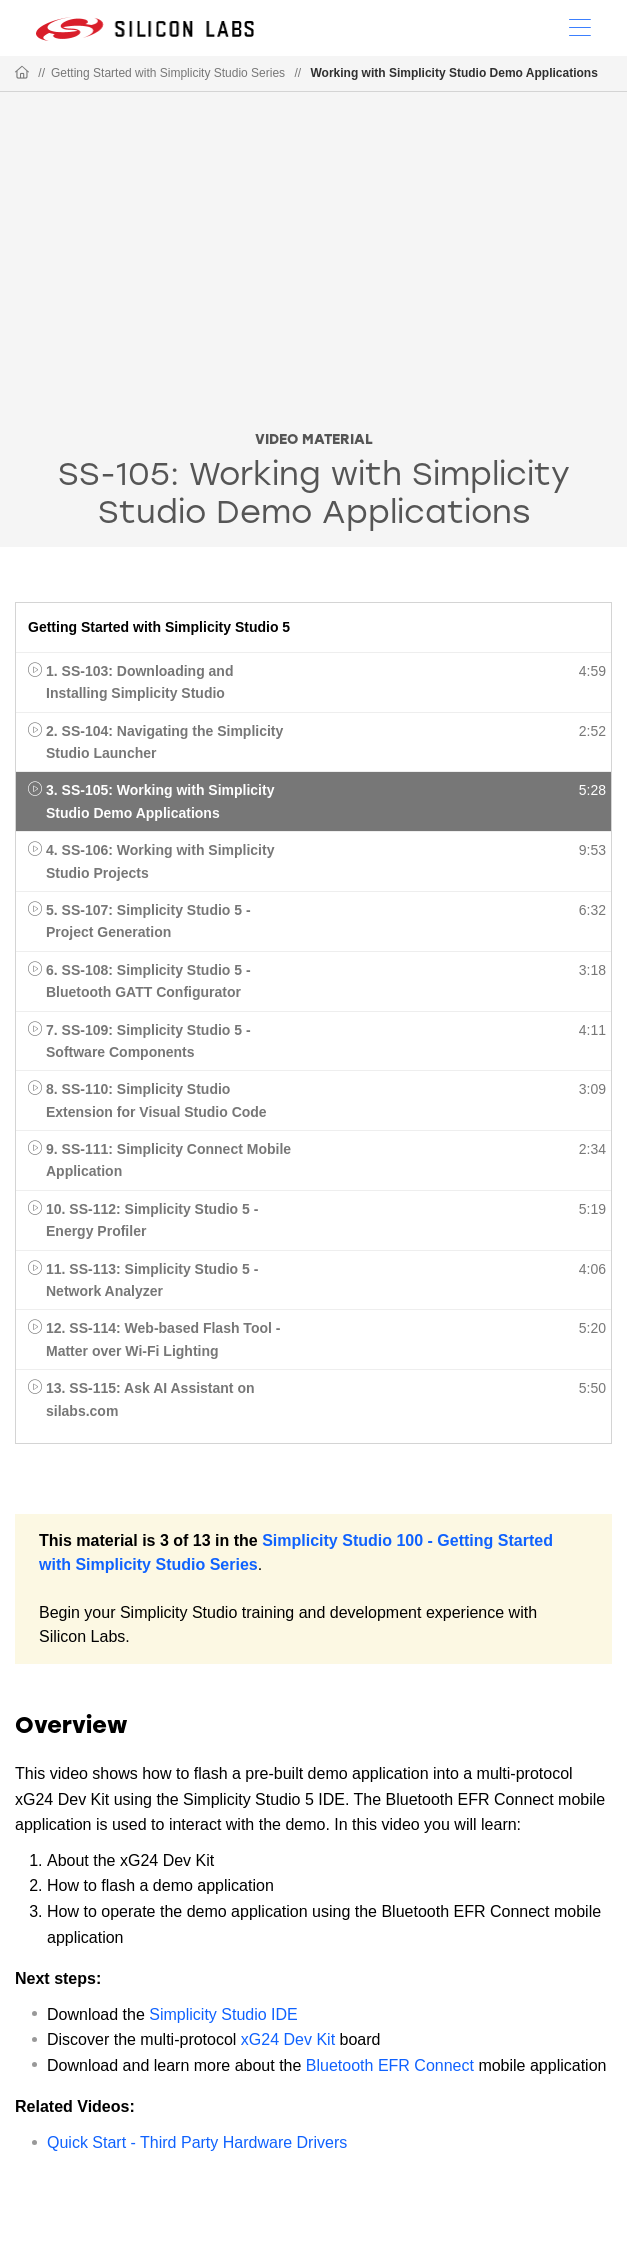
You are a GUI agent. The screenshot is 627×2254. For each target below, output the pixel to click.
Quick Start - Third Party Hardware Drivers (197, 2142)
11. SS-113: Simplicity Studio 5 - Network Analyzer (152, 1280)
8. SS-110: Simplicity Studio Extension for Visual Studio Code (156, 1100)
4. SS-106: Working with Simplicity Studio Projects (160, 861)
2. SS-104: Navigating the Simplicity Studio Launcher (164, 742)
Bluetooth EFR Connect (390, 2065)
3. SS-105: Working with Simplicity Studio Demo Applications (160, 801)
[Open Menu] (580, 26)
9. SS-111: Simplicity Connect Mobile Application (168, 1160)
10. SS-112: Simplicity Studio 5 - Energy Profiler (152, 1220)
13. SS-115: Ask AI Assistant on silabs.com (150, 1399)
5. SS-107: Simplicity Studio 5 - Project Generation (148, 921)
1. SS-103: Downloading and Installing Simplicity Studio (139, 682)
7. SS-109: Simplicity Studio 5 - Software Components (148, 1041)
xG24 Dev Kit (288, 2039)
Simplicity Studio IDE (223, 2014)
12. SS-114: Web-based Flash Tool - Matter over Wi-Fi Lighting (163, 1339)
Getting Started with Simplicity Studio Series (168, 73)
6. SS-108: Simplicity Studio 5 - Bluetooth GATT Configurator (148, 981)
